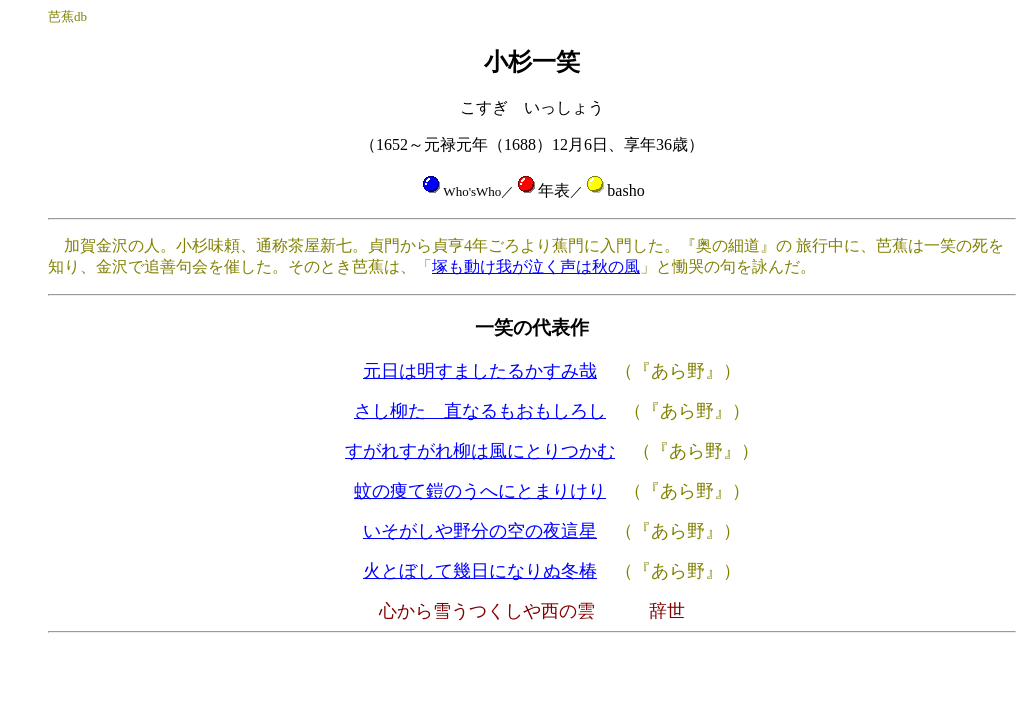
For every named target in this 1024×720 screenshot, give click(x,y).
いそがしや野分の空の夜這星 (480, 531)
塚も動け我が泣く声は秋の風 (536, 266)
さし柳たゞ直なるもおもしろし (480, 411)
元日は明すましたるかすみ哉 (480, 371)
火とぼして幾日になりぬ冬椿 (480, 571)
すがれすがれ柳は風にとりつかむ (480, 451)
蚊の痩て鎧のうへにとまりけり (480, 491)
